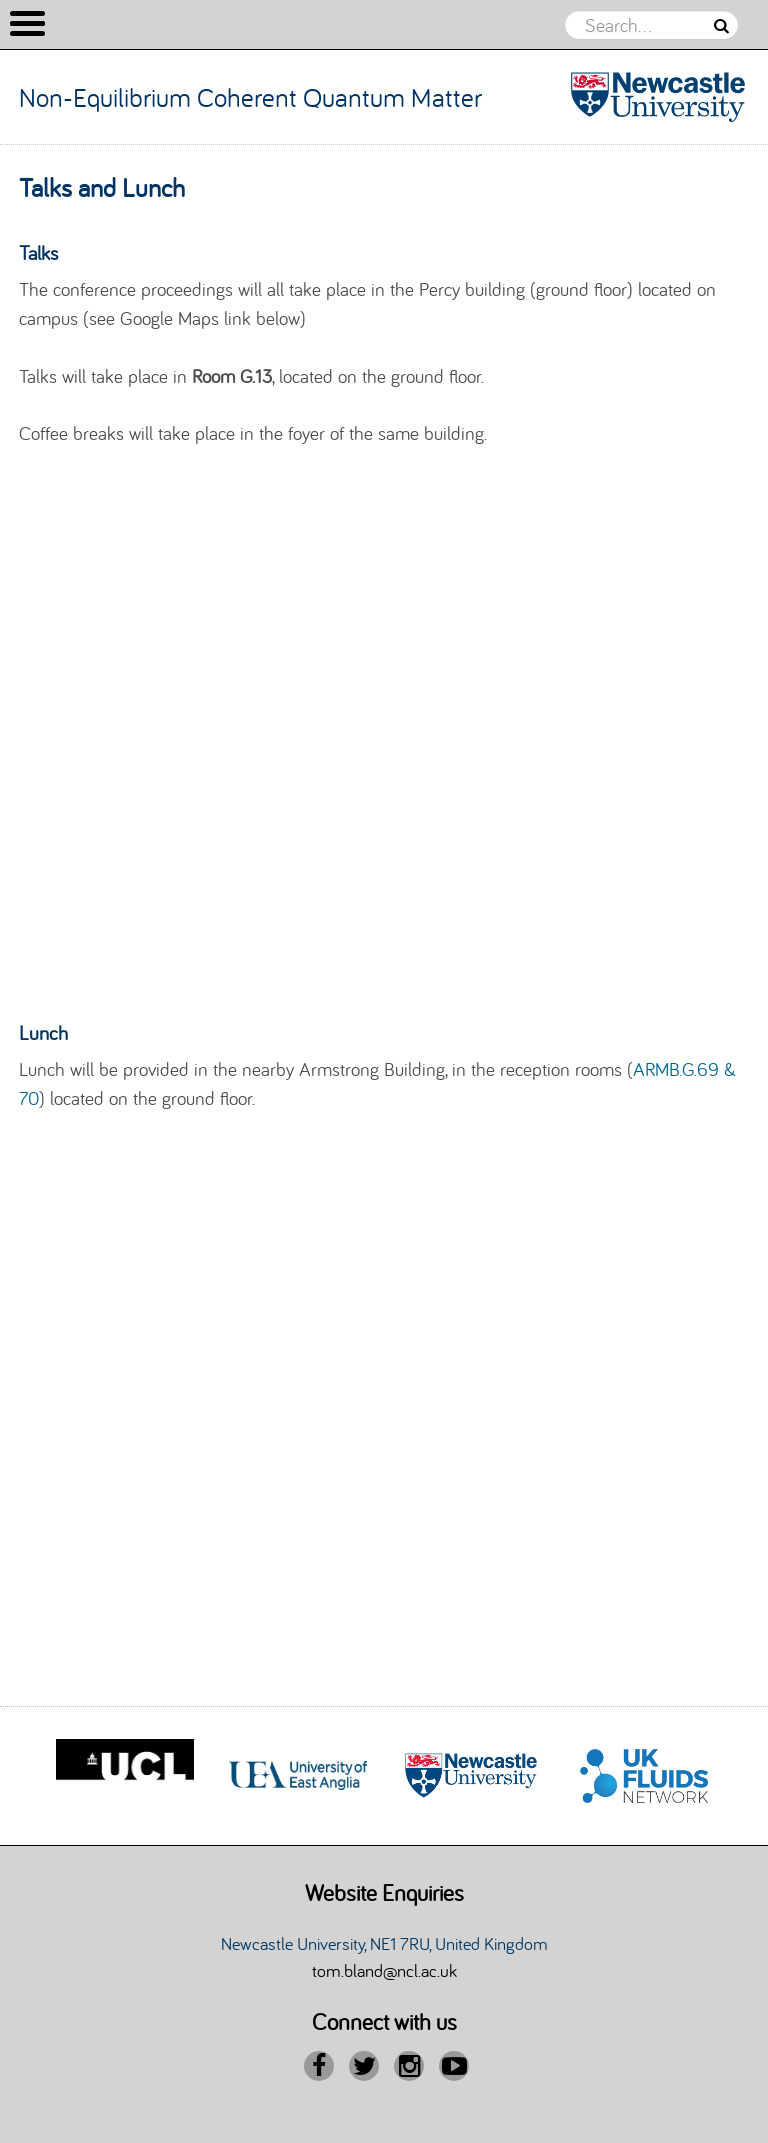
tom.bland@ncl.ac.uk (384, 1970)
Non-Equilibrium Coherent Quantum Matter (250, 97)
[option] (124, 1776)
